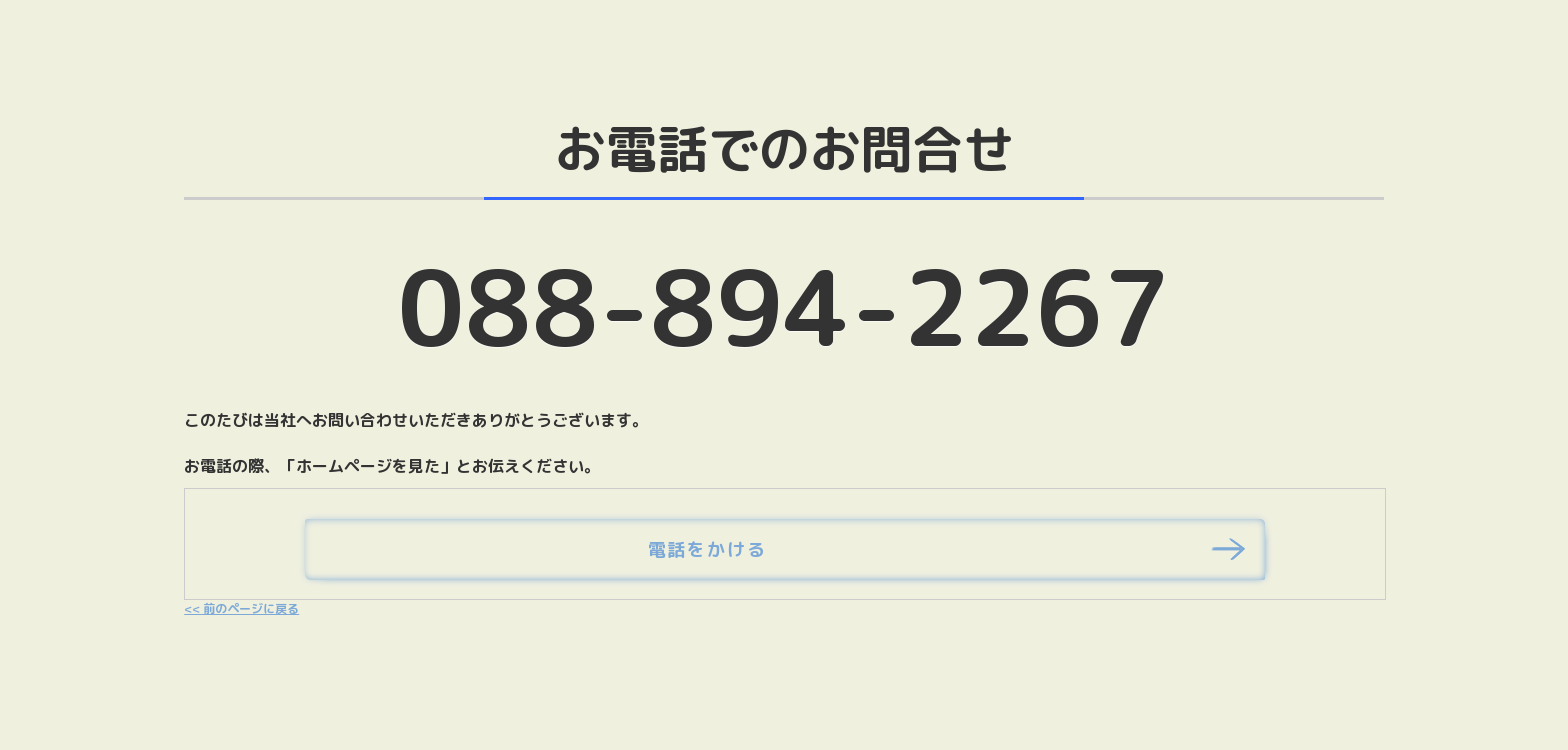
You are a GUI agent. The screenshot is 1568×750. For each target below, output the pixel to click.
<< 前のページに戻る (241, 608)
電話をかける (707, 549)
